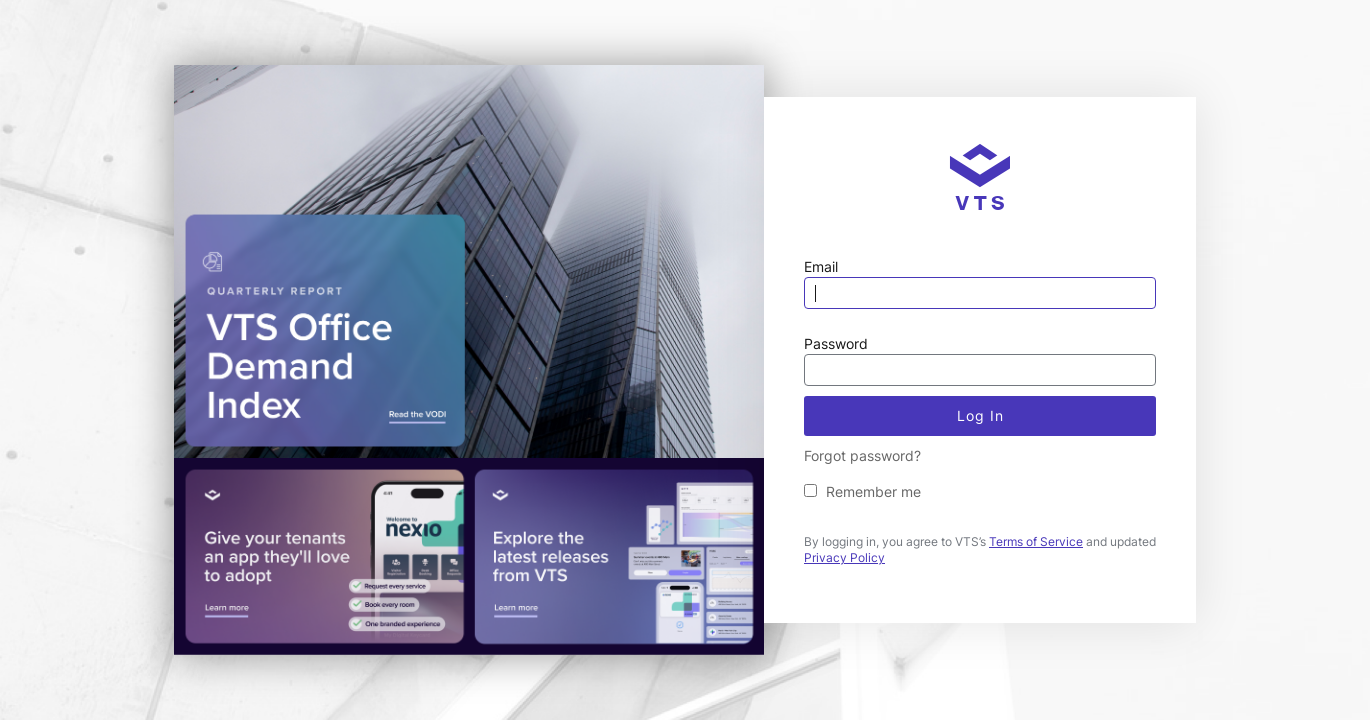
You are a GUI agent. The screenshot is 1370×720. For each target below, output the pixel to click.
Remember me (873, 491)
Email (821, 266)
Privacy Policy (844, 557)
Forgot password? (862, 455)
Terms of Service (1036, 541)
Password (836, 343)
